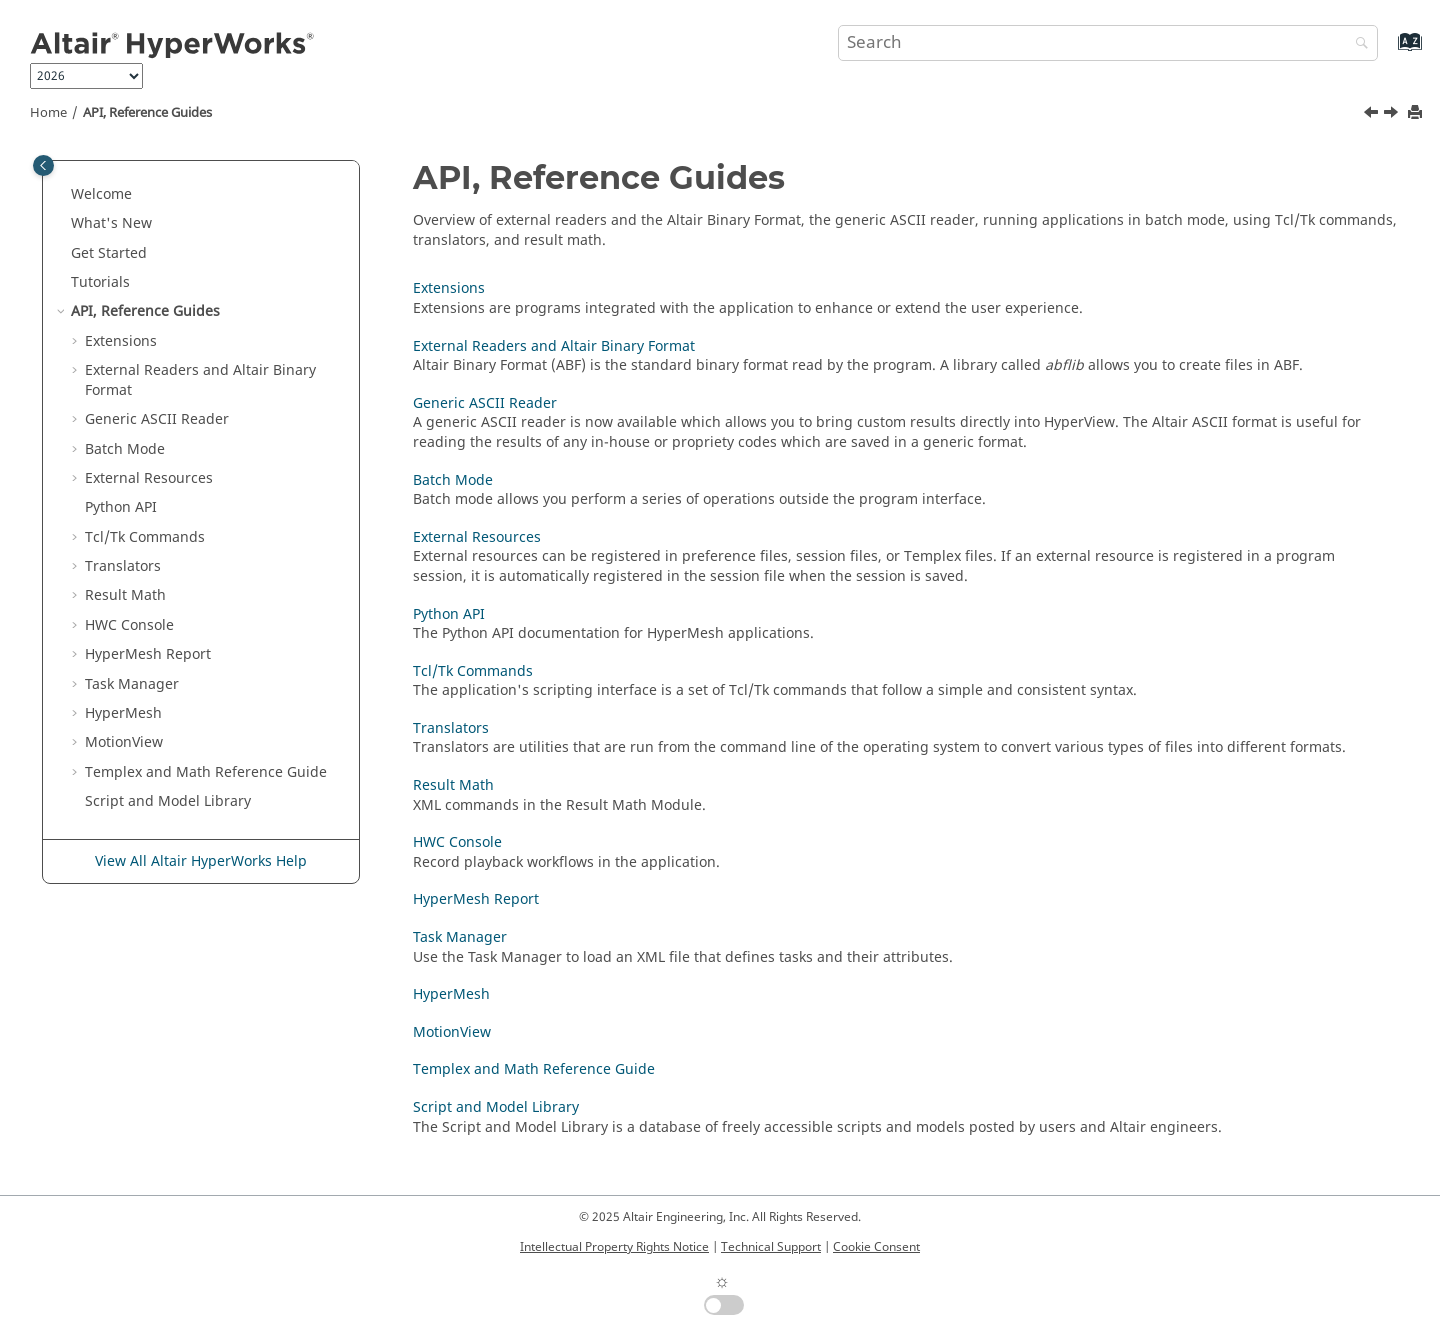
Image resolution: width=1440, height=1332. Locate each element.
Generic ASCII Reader (485, 403)
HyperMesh (451, 994)
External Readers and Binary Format (200, 380)
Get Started (109, 253)
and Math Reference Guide (206, 772)
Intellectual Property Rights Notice (614, 1247)
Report (148, 654)
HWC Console (129, 625)
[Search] (1357, 44)
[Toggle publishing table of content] (43, 165)
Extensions (121, 341)
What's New (111, 223)
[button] (63, 195)
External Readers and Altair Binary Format (554, 346)
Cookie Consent (876, 1247)
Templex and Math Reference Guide (534, 1069)
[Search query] (1108, 43)
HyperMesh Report (476, 899)
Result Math (125, 595)
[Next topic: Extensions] (1393, 115)
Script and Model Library (168, 801)
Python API (449, 614)
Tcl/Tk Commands (145, 537)
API (121, 507)
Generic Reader (157, 419)
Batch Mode (125, 449)
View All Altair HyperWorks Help (201, 861)
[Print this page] (1417, 113)
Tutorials (100, 282)
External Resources (149, 478)
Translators (123, 566)
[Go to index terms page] (1388, 51)
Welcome (101, 194)
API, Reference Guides (147, 113)
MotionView (452, 1032)
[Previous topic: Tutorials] (1373, 115)
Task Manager (132, 684)
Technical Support (771, 1247)
